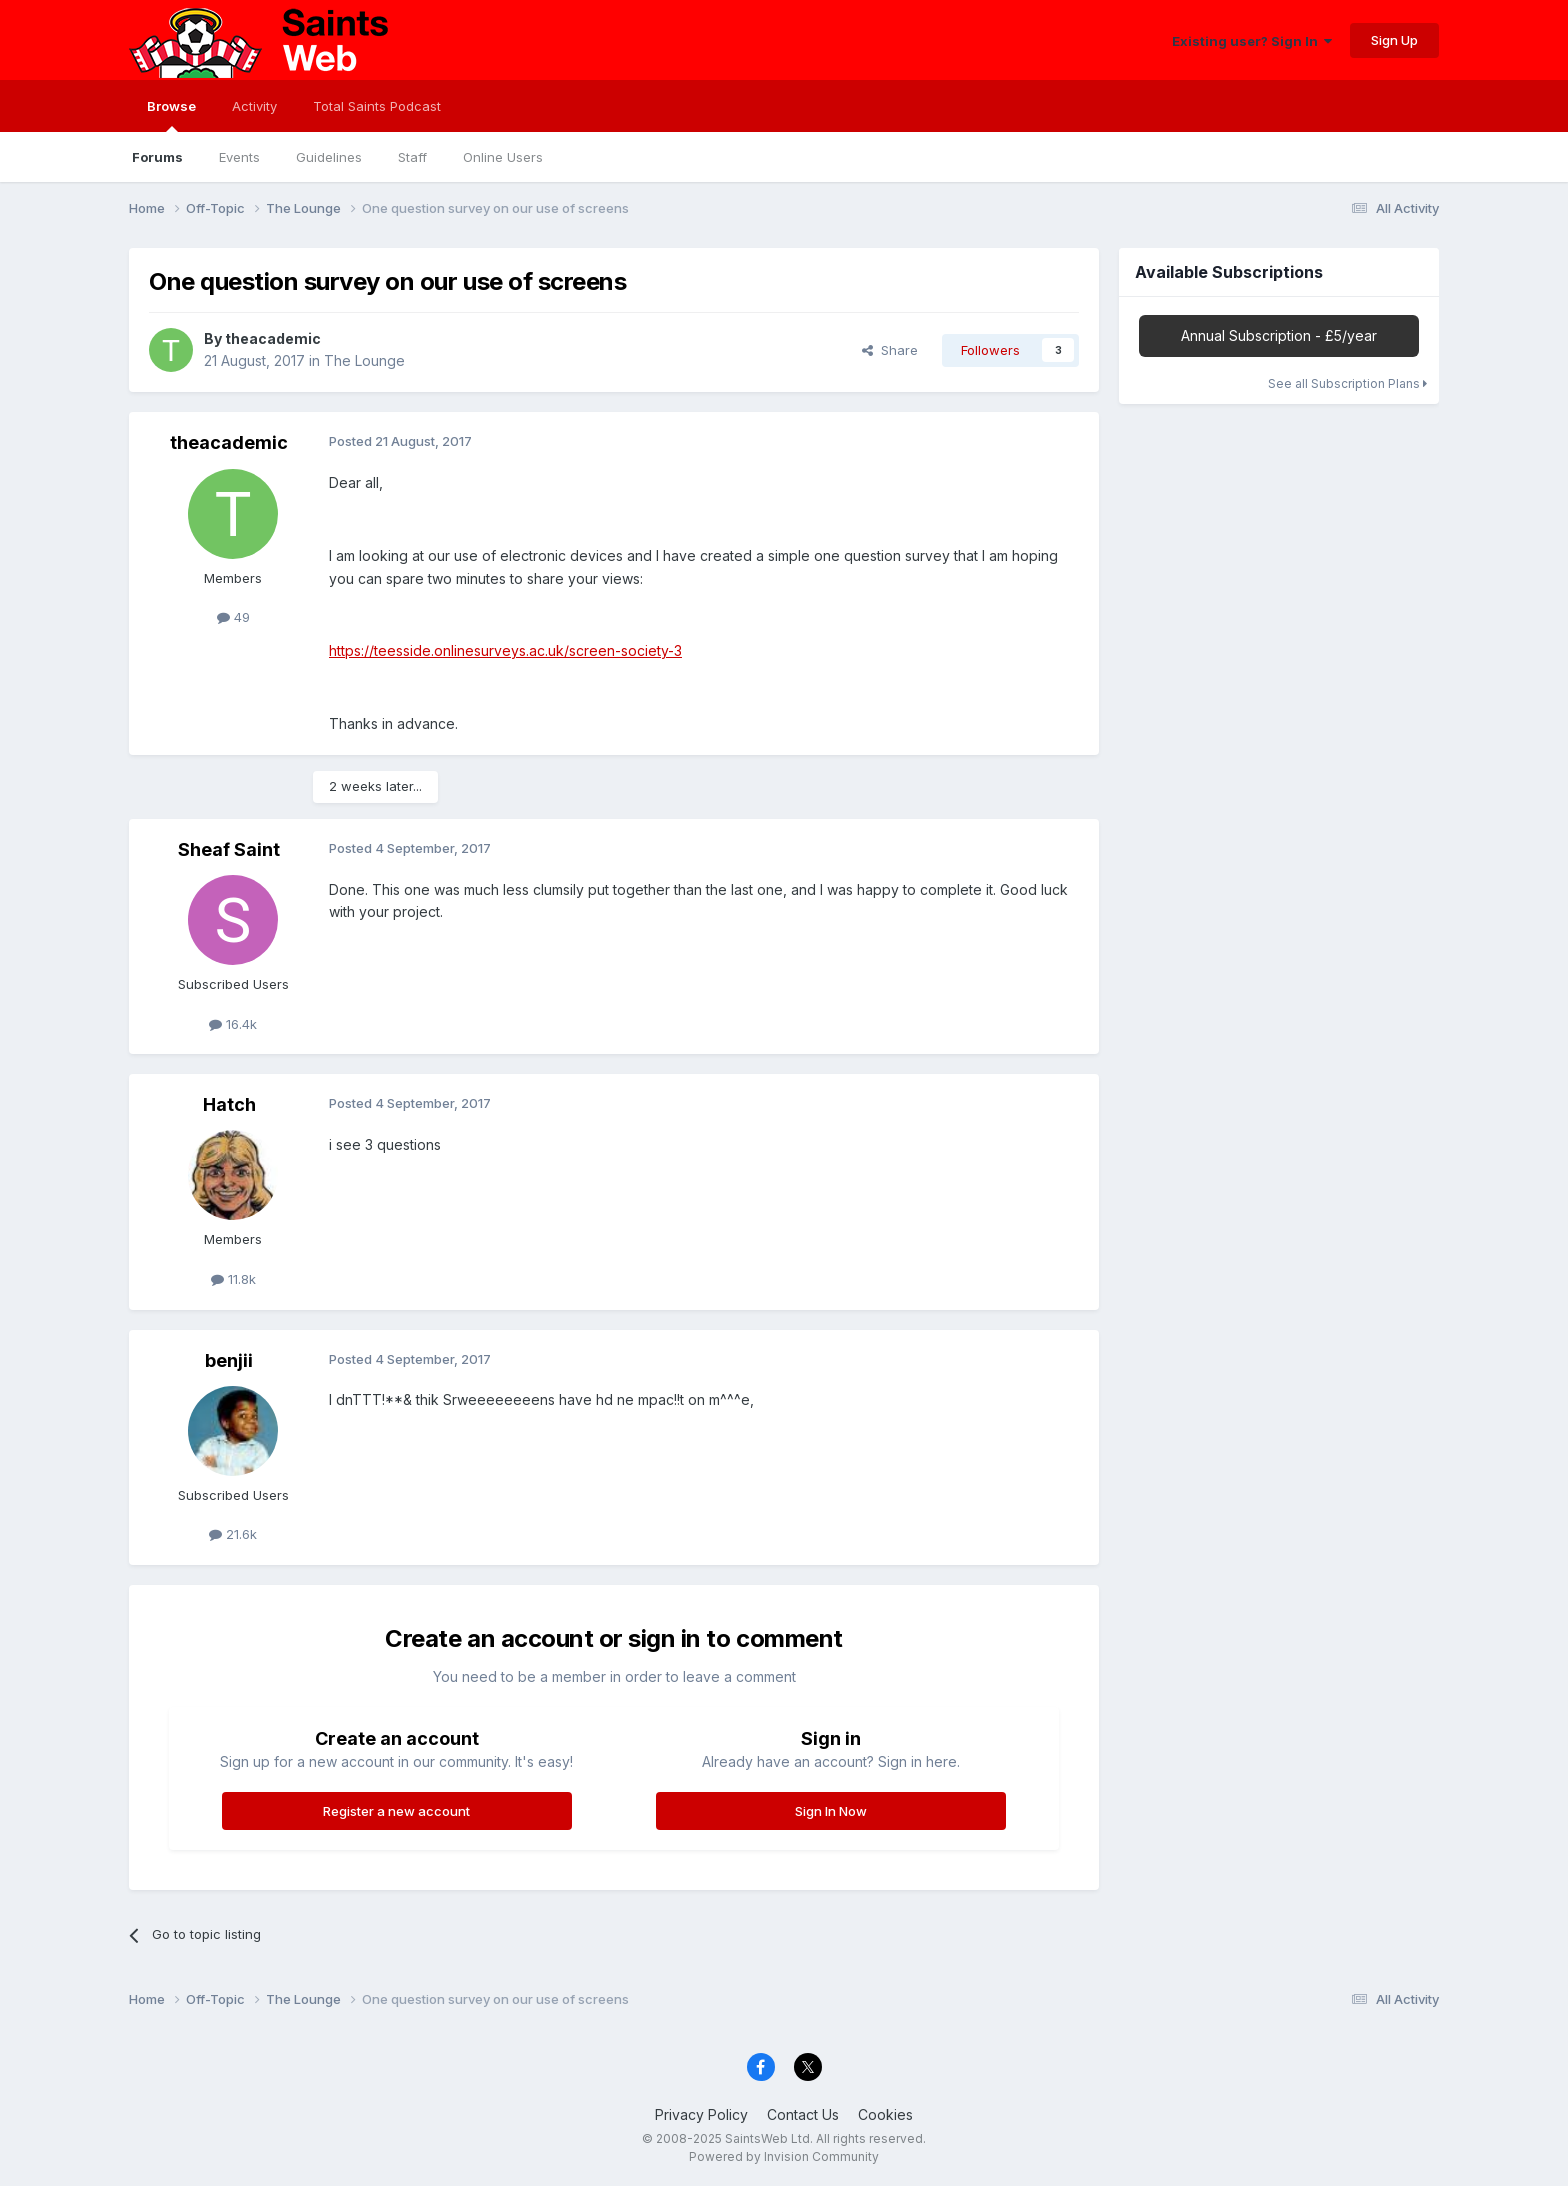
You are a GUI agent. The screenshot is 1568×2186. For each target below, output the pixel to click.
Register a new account (396, 1811)
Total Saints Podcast (377, 106)
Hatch (229, 1104)
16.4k (233, 1024)
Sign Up (1394, 40)
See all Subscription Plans (1347, 383)
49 (233, 617)
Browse (171, 115)
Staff (412, 157)
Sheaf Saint (229, 849)
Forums (157, 157)
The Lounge (364, 360)
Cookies (885, 2114)
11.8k (233, 1279)
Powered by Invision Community (784, 2156)
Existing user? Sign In (1252, 41)
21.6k (233, 1534)
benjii (229, 1360)
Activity (254, 106)
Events (239, 157)
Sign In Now (831, 1811)
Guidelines (329, 157)
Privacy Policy (701, 2114)
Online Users (503, 157)
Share (890, 350)
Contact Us (803, 2114)
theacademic (273, 338)
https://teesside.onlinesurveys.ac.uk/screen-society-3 (505, 650)
